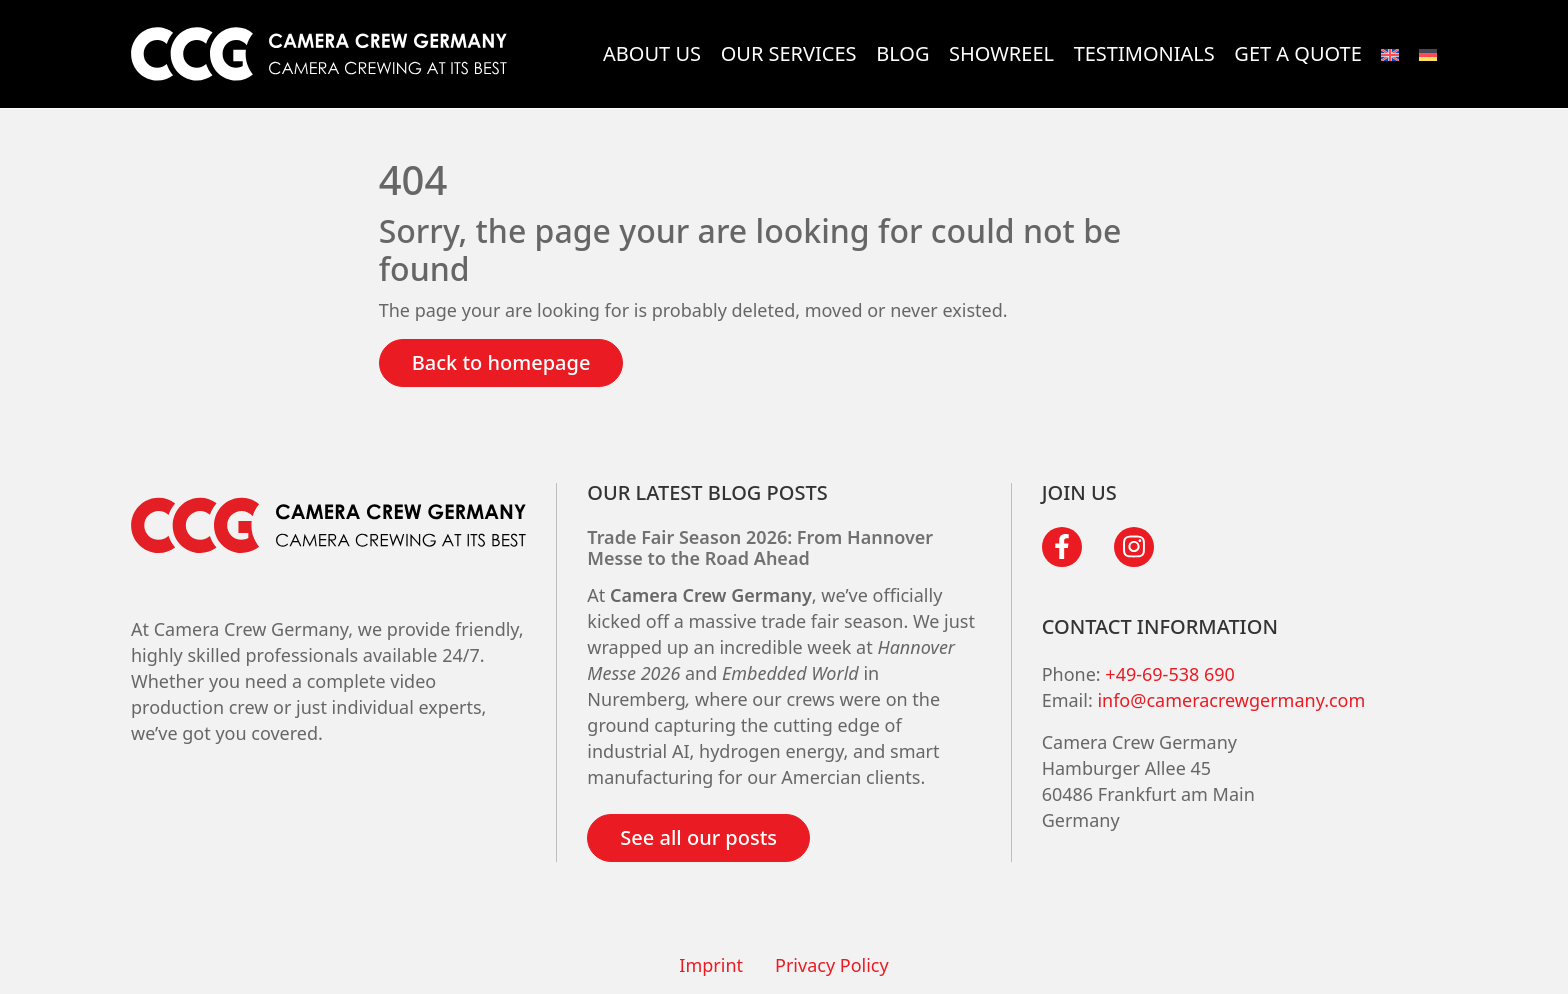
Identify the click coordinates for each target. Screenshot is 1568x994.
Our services (789, 53)
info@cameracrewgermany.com (1231, 700)
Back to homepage (501, 362)
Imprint (711, 965)
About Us (652, 53)
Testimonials (1144, 53)
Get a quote (1297, 53)
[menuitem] (1390, 54)
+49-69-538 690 (1170, 674)
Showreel (1001, 53)
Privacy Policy (832, 965)
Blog (902, 53)
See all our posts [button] (698, 837)
